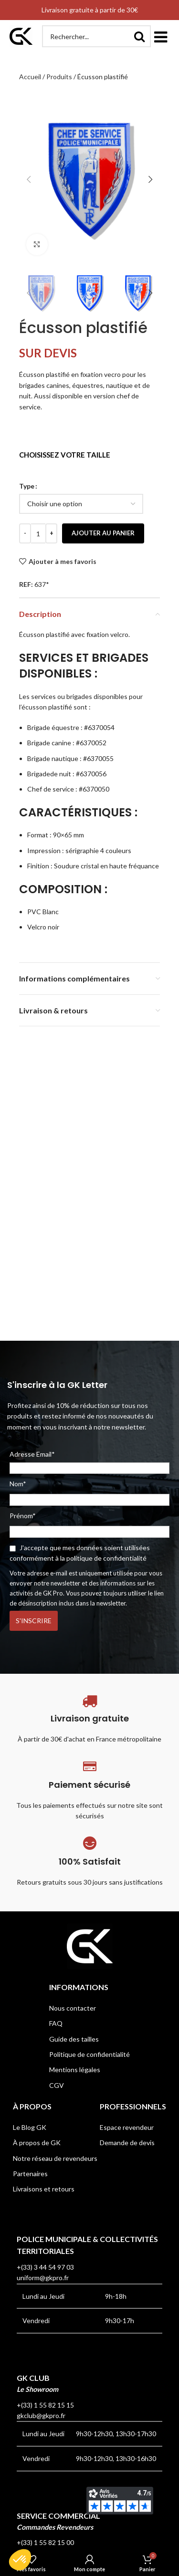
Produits (59, 77)
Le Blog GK (29, 2127)
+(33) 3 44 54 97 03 (45, 2267)
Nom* (18, 1484)
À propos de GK (37, 2142)
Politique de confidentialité (89, 2054)
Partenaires (30, 2173)
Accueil (30, 77)
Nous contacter (72, 2008)
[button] (160, 36)
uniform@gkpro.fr (43, 2278)
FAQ (56, 2023)
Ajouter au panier (103, 533)
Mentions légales (74, 2069)
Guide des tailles (74, 2039)
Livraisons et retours (43, 2189)
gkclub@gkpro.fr (41, 2415)
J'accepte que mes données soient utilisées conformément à (80, 1553)
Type (26, 486)
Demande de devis (127, 2142)
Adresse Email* (89, 1462)
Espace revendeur (127, 2127)
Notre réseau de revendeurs (55, 2158)
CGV (56, 2085)
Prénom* (23, 1516)
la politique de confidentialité (103, 1558)
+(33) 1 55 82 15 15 (45, 2405)
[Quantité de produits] (38, 533)
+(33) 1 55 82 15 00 (45, 2542)
